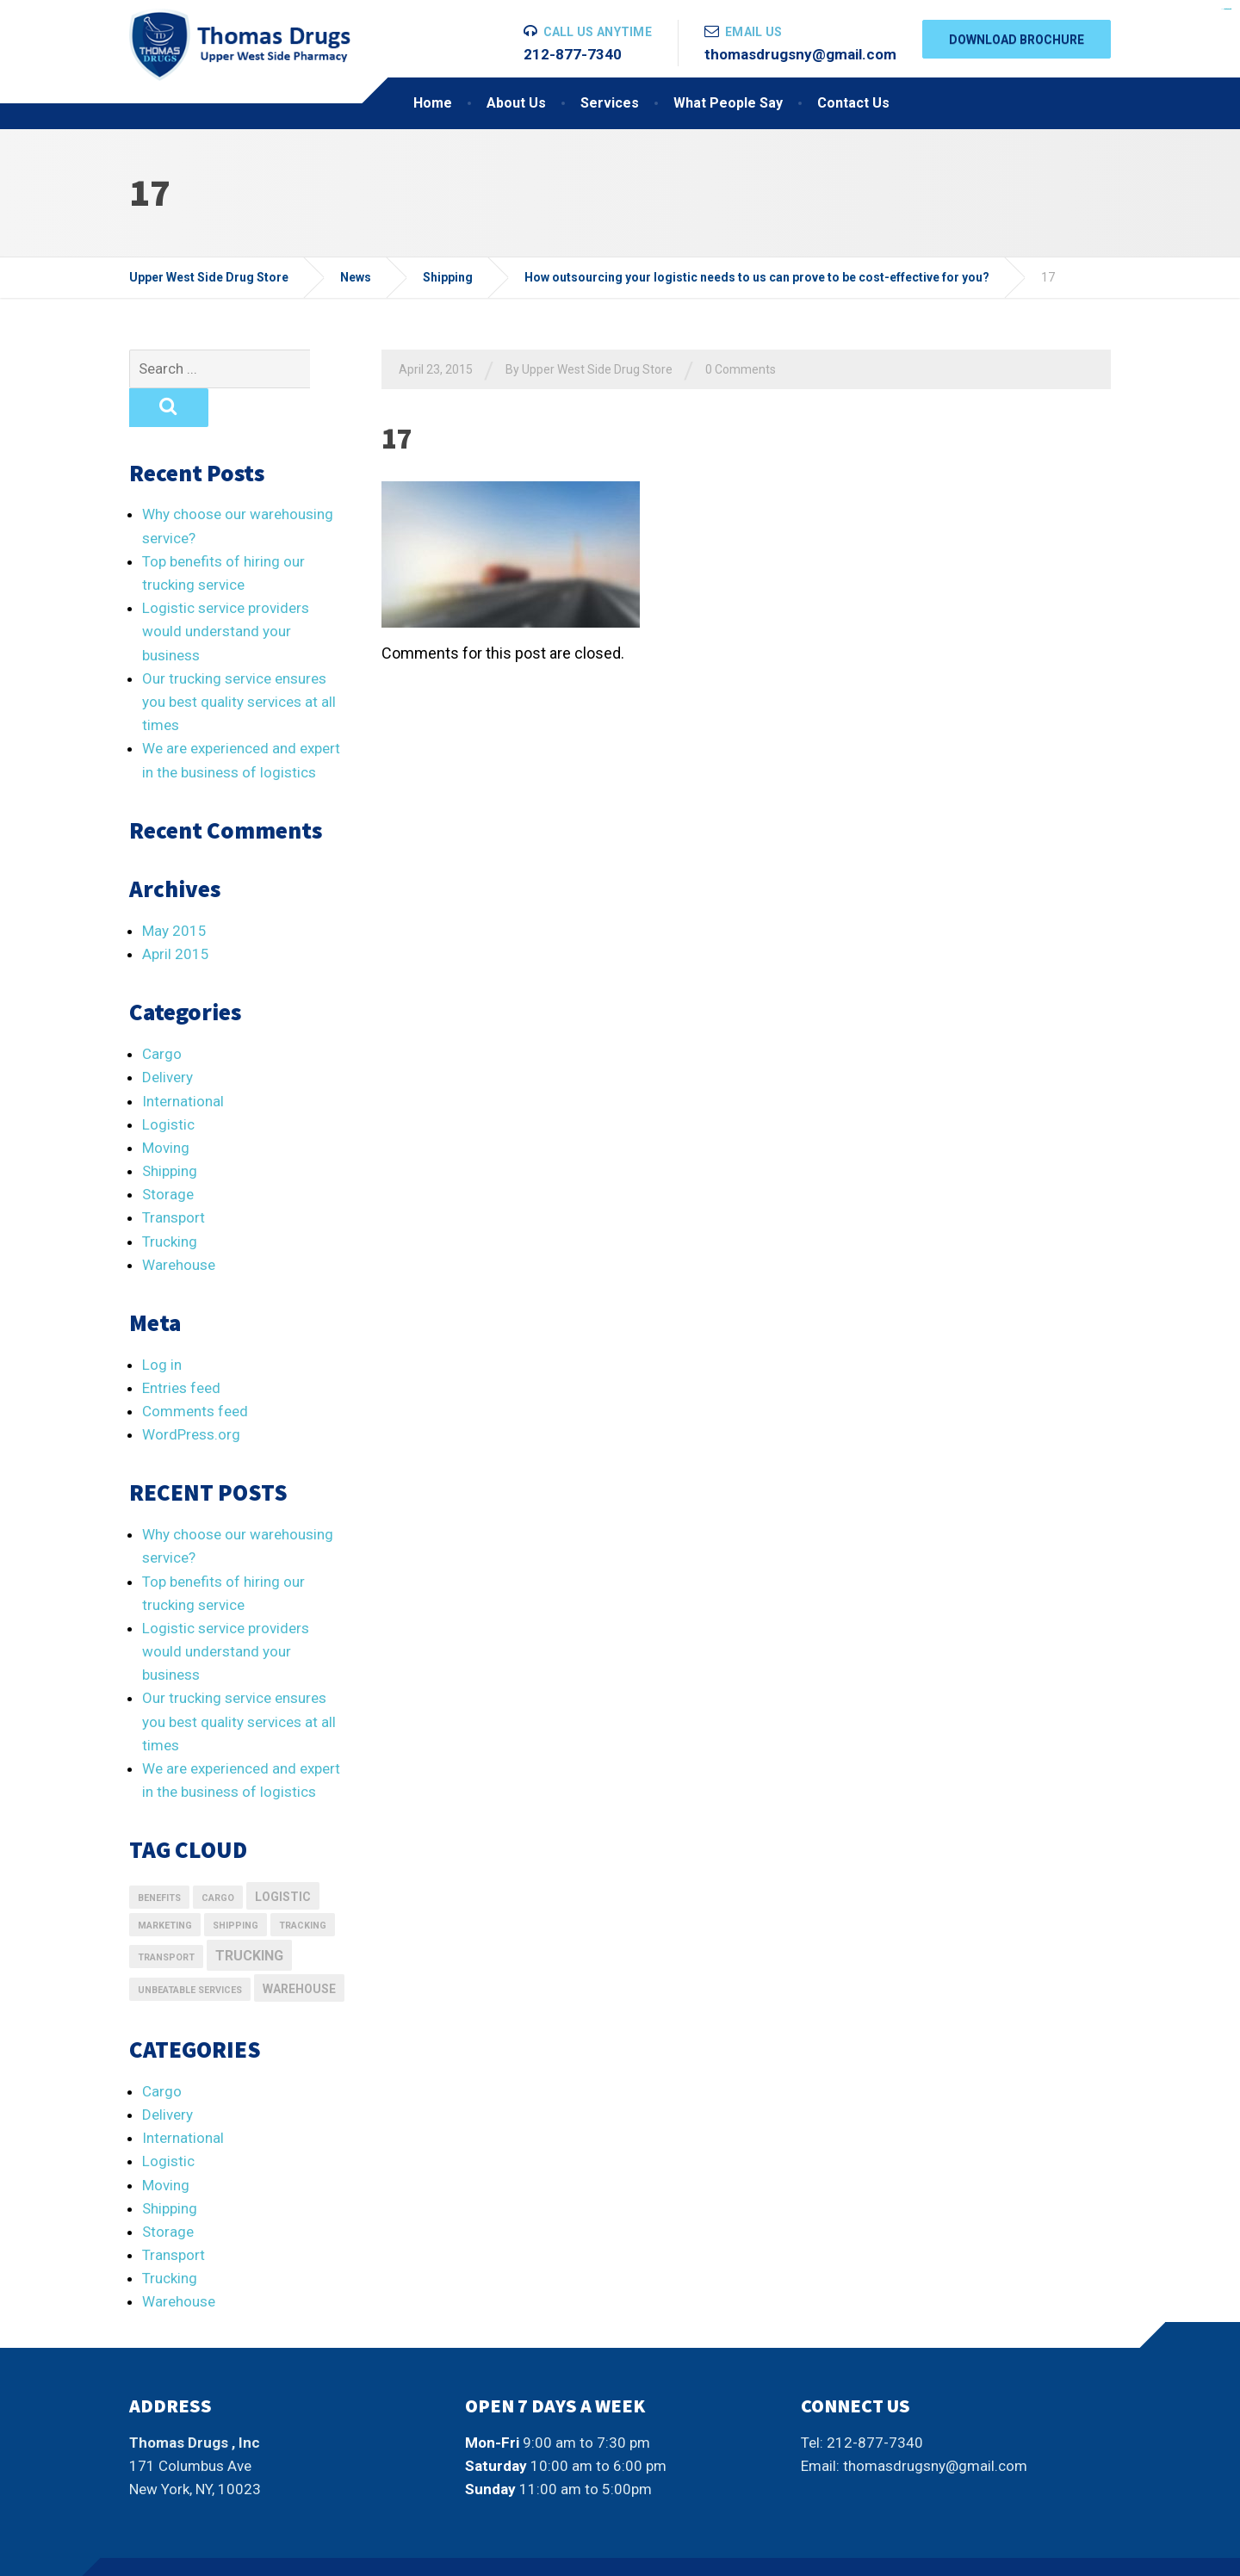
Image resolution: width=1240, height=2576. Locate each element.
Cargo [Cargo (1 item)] (218, 1859)
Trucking (169, 1202)
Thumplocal (248, 2546)
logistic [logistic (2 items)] (283, 1858)
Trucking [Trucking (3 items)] (249, 1917)
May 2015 (174, 892)
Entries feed (181, 1349)
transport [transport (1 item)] (166, 1918)
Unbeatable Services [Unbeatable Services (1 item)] (190, 1951)
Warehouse (178, 1226)
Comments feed (195, 1372)
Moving (165, 1109)
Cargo (162, 1015)
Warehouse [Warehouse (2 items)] (299, 1950)
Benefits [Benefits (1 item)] (159, 1859)
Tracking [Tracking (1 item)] (302, 1886)
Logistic (168, 1085)
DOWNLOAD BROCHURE (1016, 39)
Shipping (169, 1132)
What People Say (728, 103)
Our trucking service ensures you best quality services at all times (239, 663)
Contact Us (853, 103)
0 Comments (740, 369)
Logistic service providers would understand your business (225, 592)
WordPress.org (191, 1395)
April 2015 (175, 915)
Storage (168, 1155)
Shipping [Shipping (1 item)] (235, 1886)
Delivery (167, 1038)
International (183, 1062)
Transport (173, 1178)
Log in (162, 1325)
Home (432, 103)
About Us (516, 103)
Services (609, 103)
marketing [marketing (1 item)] (165, 1886)
